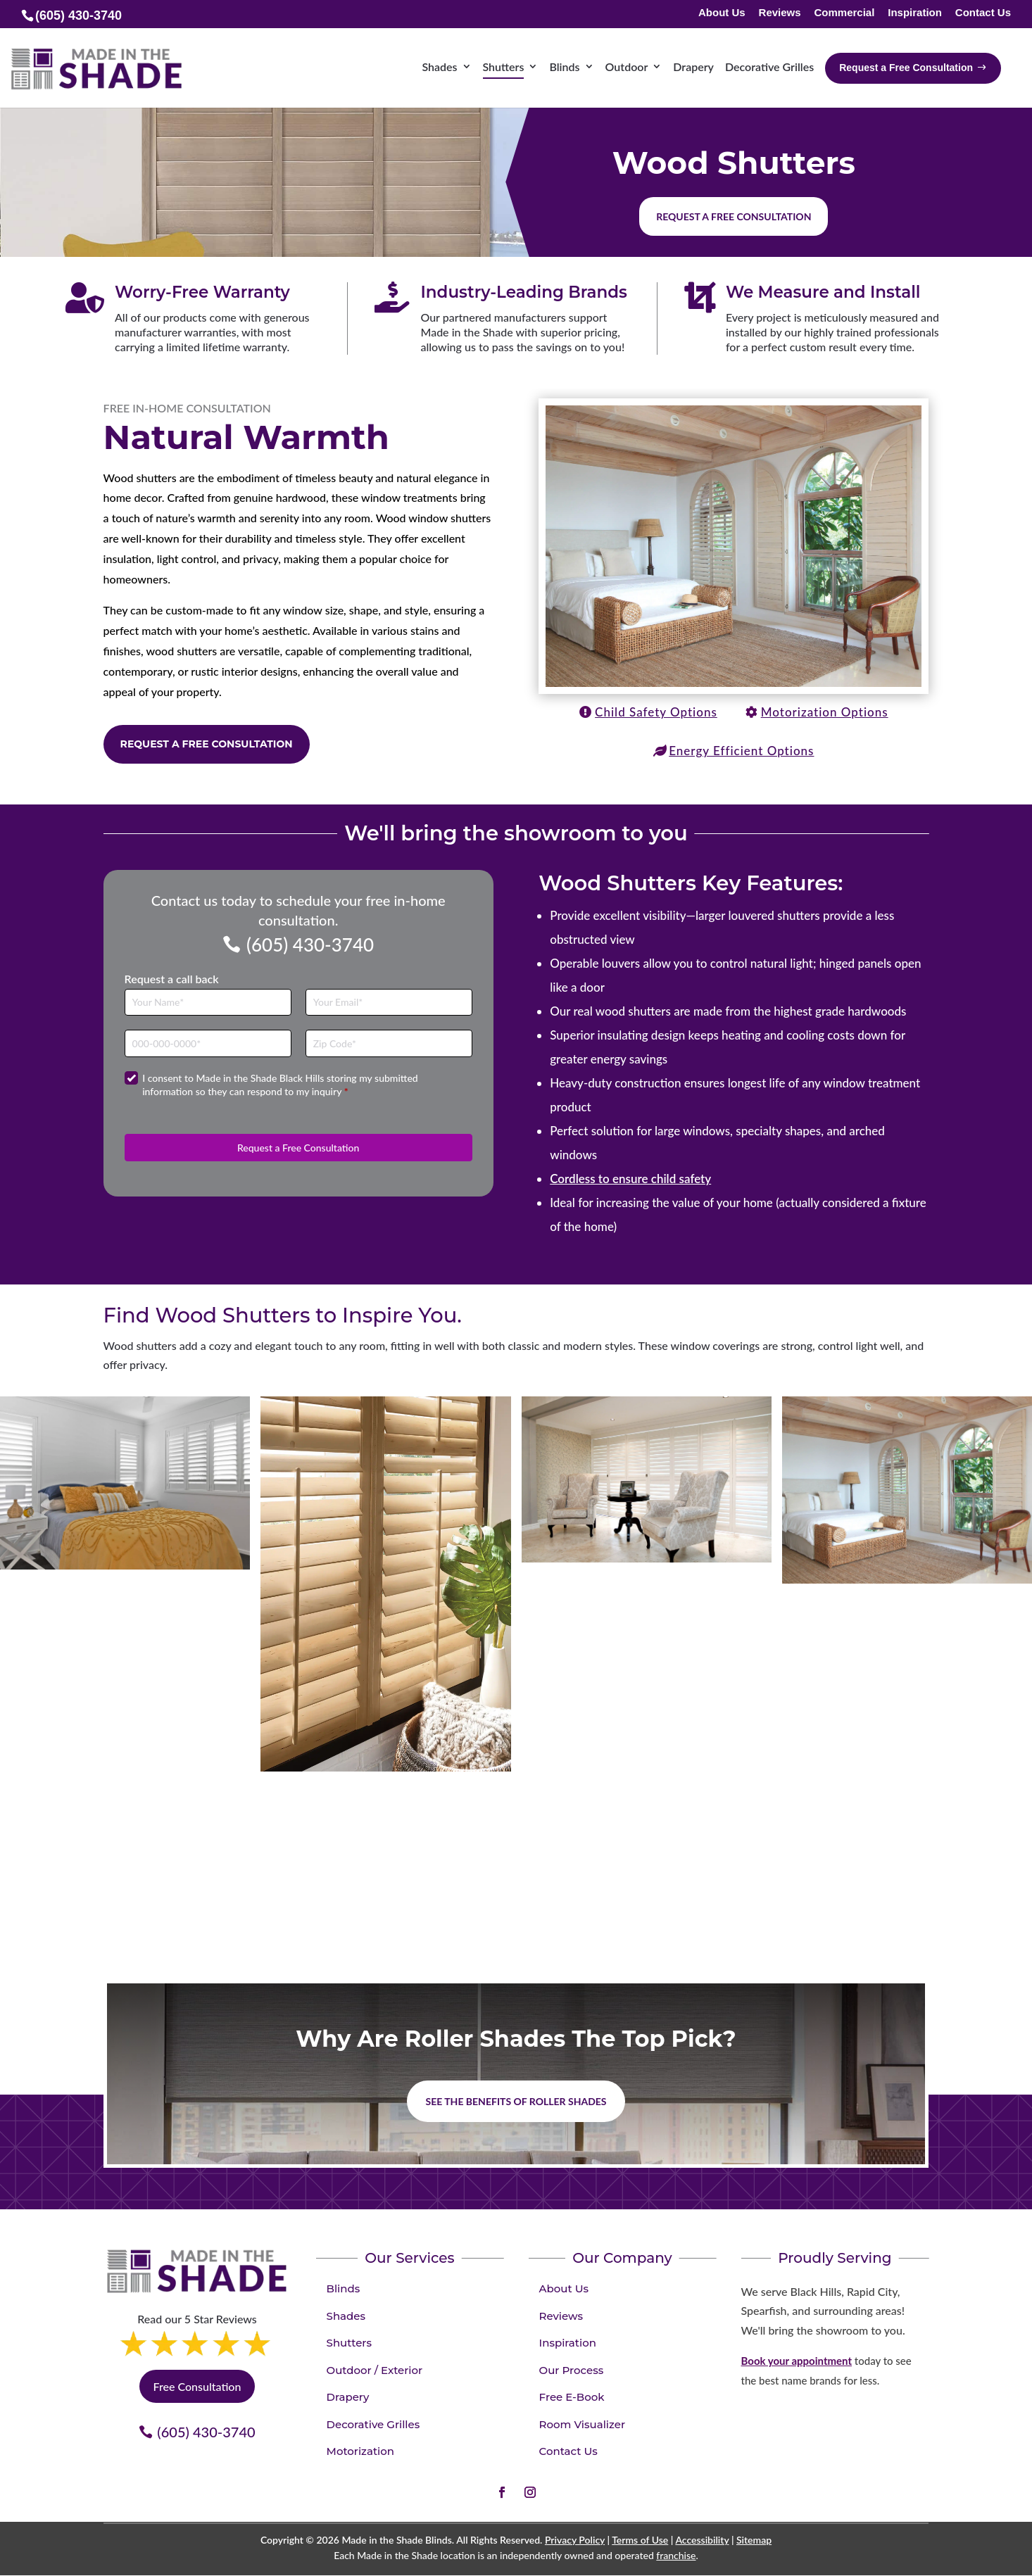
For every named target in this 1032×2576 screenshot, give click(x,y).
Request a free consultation (733, 216)
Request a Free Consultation (206, 744)
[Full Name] (208, 1002)
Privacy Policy (575, 2540)
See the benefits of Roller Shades (515, 2101)
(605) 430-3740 (310, 944)
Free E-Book (572, 2397)
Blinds (343, 2288)
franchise (676, 2555)
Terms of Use (640, 2540)
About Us (721, 13)
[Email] (389, 1002)
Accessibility (702, 2540)
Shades (346, 2316)
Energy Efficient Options (741, 750)
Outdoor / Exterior (375, 2370)
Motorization (360, 2451)
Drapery (348, 2397)
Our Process (571, 2370)
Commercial (844, 13)
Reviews (780, 13)
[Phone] (208, 1043)
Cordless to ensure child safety (630, 1178)
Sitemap (754, 2540)
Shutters (349, 2342)
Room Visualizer (582, 2424)
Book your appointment (796, 2360)
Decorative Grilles (373, 2424)
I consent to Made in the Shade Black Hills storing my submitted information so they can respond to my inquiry (280, 1085)
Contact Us (983, 13)
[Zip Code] (389, 1043)
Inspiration (915, 13)
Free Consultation (197, 2386)
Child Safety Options (656, 712)
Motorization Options (824, 712)
